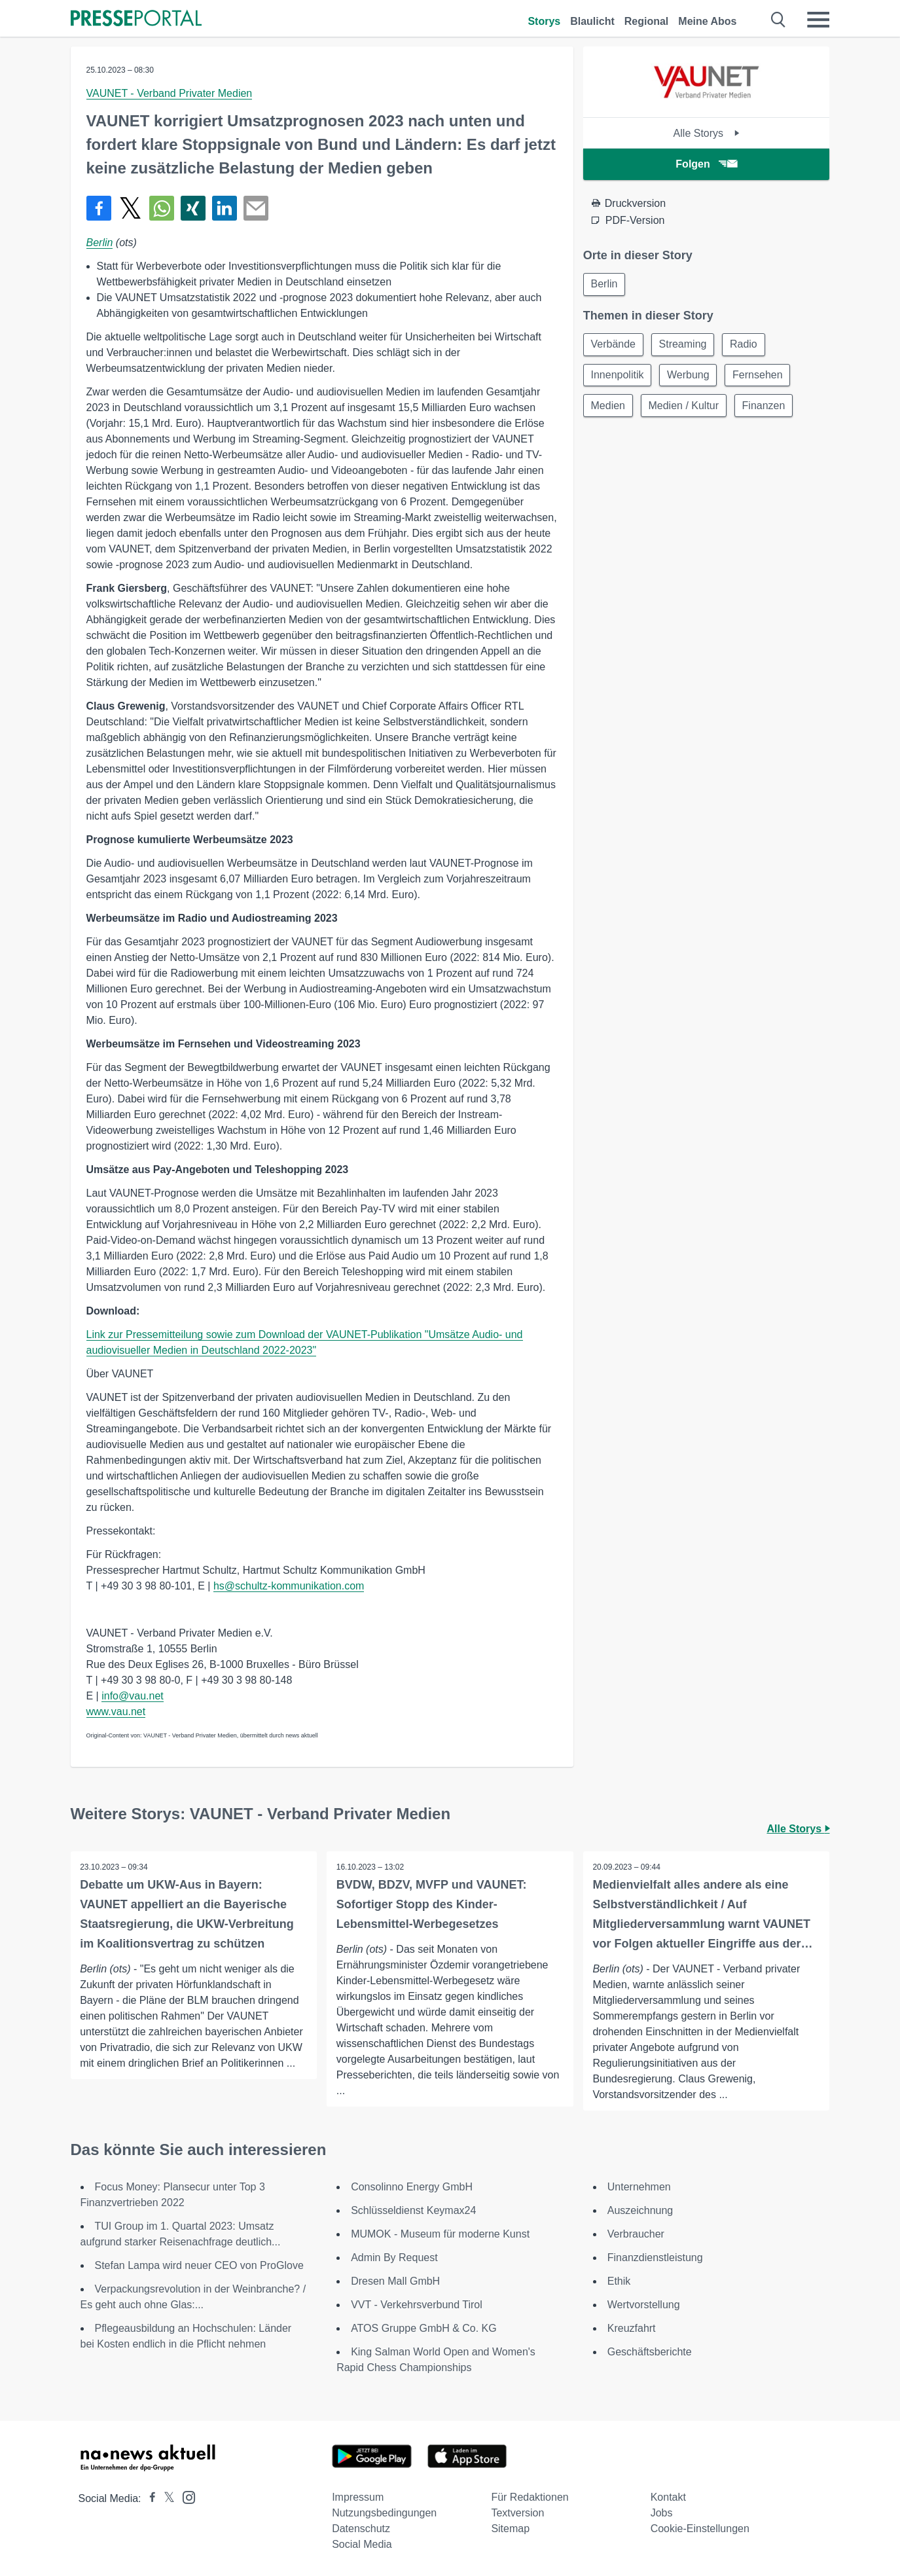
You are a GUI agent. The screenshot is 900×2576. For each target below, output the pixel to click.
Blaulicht (592, 21)
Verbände (614, 345)
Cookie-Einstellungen (700, 2528)
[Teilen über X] (130, 208)
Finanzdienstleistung (655, 2257)
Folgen (705, 164)
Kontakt (668, 2497)
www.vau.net (116, 1711)
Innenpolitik (618, 376)
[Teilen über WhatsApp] (161, 208)
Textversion (517, 2512)
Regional (646, 21)
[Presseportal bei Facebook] (148, 2498)
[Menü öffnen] (818, 19)
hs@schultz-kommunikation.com (289, 1585)
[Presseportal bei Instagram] (185, 2496)
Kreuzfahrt (631, 2328)
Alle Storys (707, 133)
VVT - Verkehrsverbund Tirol (416, 2304)
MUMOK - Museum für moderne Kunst (440, 2234)
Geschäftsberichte (649, 2351)
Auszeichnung (640, 2210)
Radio (747, 345)
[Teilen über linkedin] (224, 208)
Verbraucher (635, 2234)
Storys (544, 21)
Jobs (662, 2512)
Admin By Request (394, 2257)
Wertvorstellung (643, 2304)
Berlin (99, 242)
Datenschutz (361, 2528)
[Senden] (255, 208)
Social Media (362, 2544)
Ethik (619, 2281)
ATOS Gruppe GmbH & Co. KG (424, 2328)
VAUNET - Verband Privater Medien (169, 93)
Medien (609, 408)
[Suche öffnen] (778, 19)
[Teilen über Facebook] (98, 208)
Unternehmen (639, 2186)
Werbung (691, 376)
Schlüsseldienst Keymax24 (413, 2210)
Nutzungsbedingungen (384, 2512)
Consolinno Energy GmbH (412, 2186)
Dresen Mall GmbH (395, 2281)
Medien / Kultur (686, 408)
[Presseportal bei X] (165, 2498)
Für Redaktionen (529, 2497)
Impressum (358, 2497)
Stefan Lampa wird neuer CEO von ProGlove (199, 2265)
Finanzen (767, 408)
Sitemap (510, 2528)
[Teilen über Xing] (193, 208)
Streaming (685, 345)
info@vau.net (132, 1695)
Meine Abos (707, 21)
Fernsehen (761, 376)
